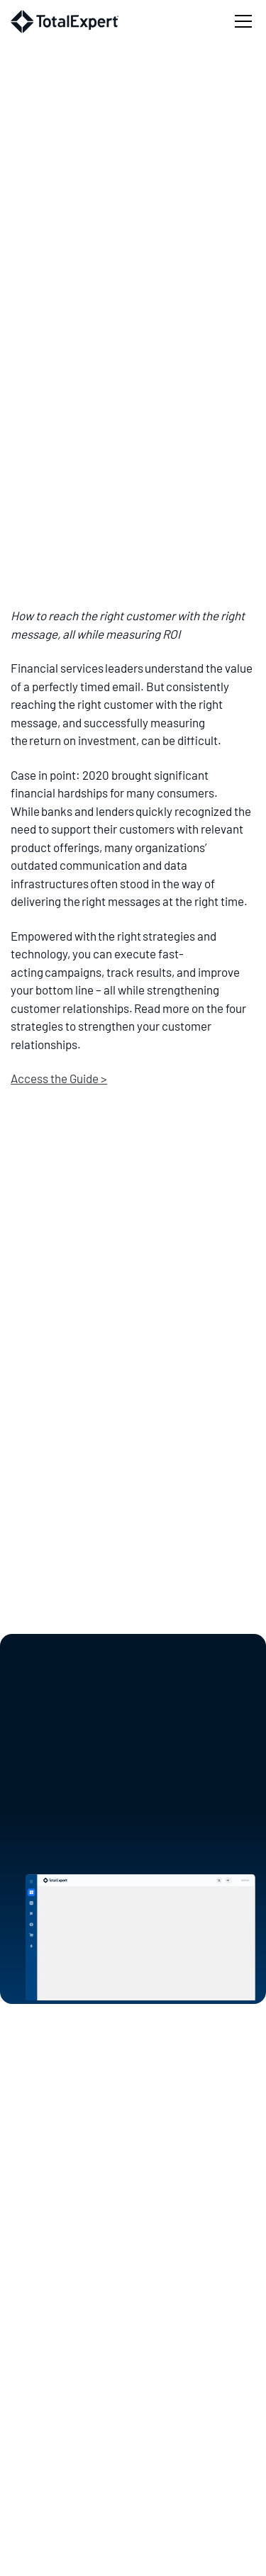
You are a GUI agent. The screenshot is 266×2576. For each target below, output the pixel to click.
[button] (240, 21)
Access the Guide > (59, 1078)
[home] (64, 21)
